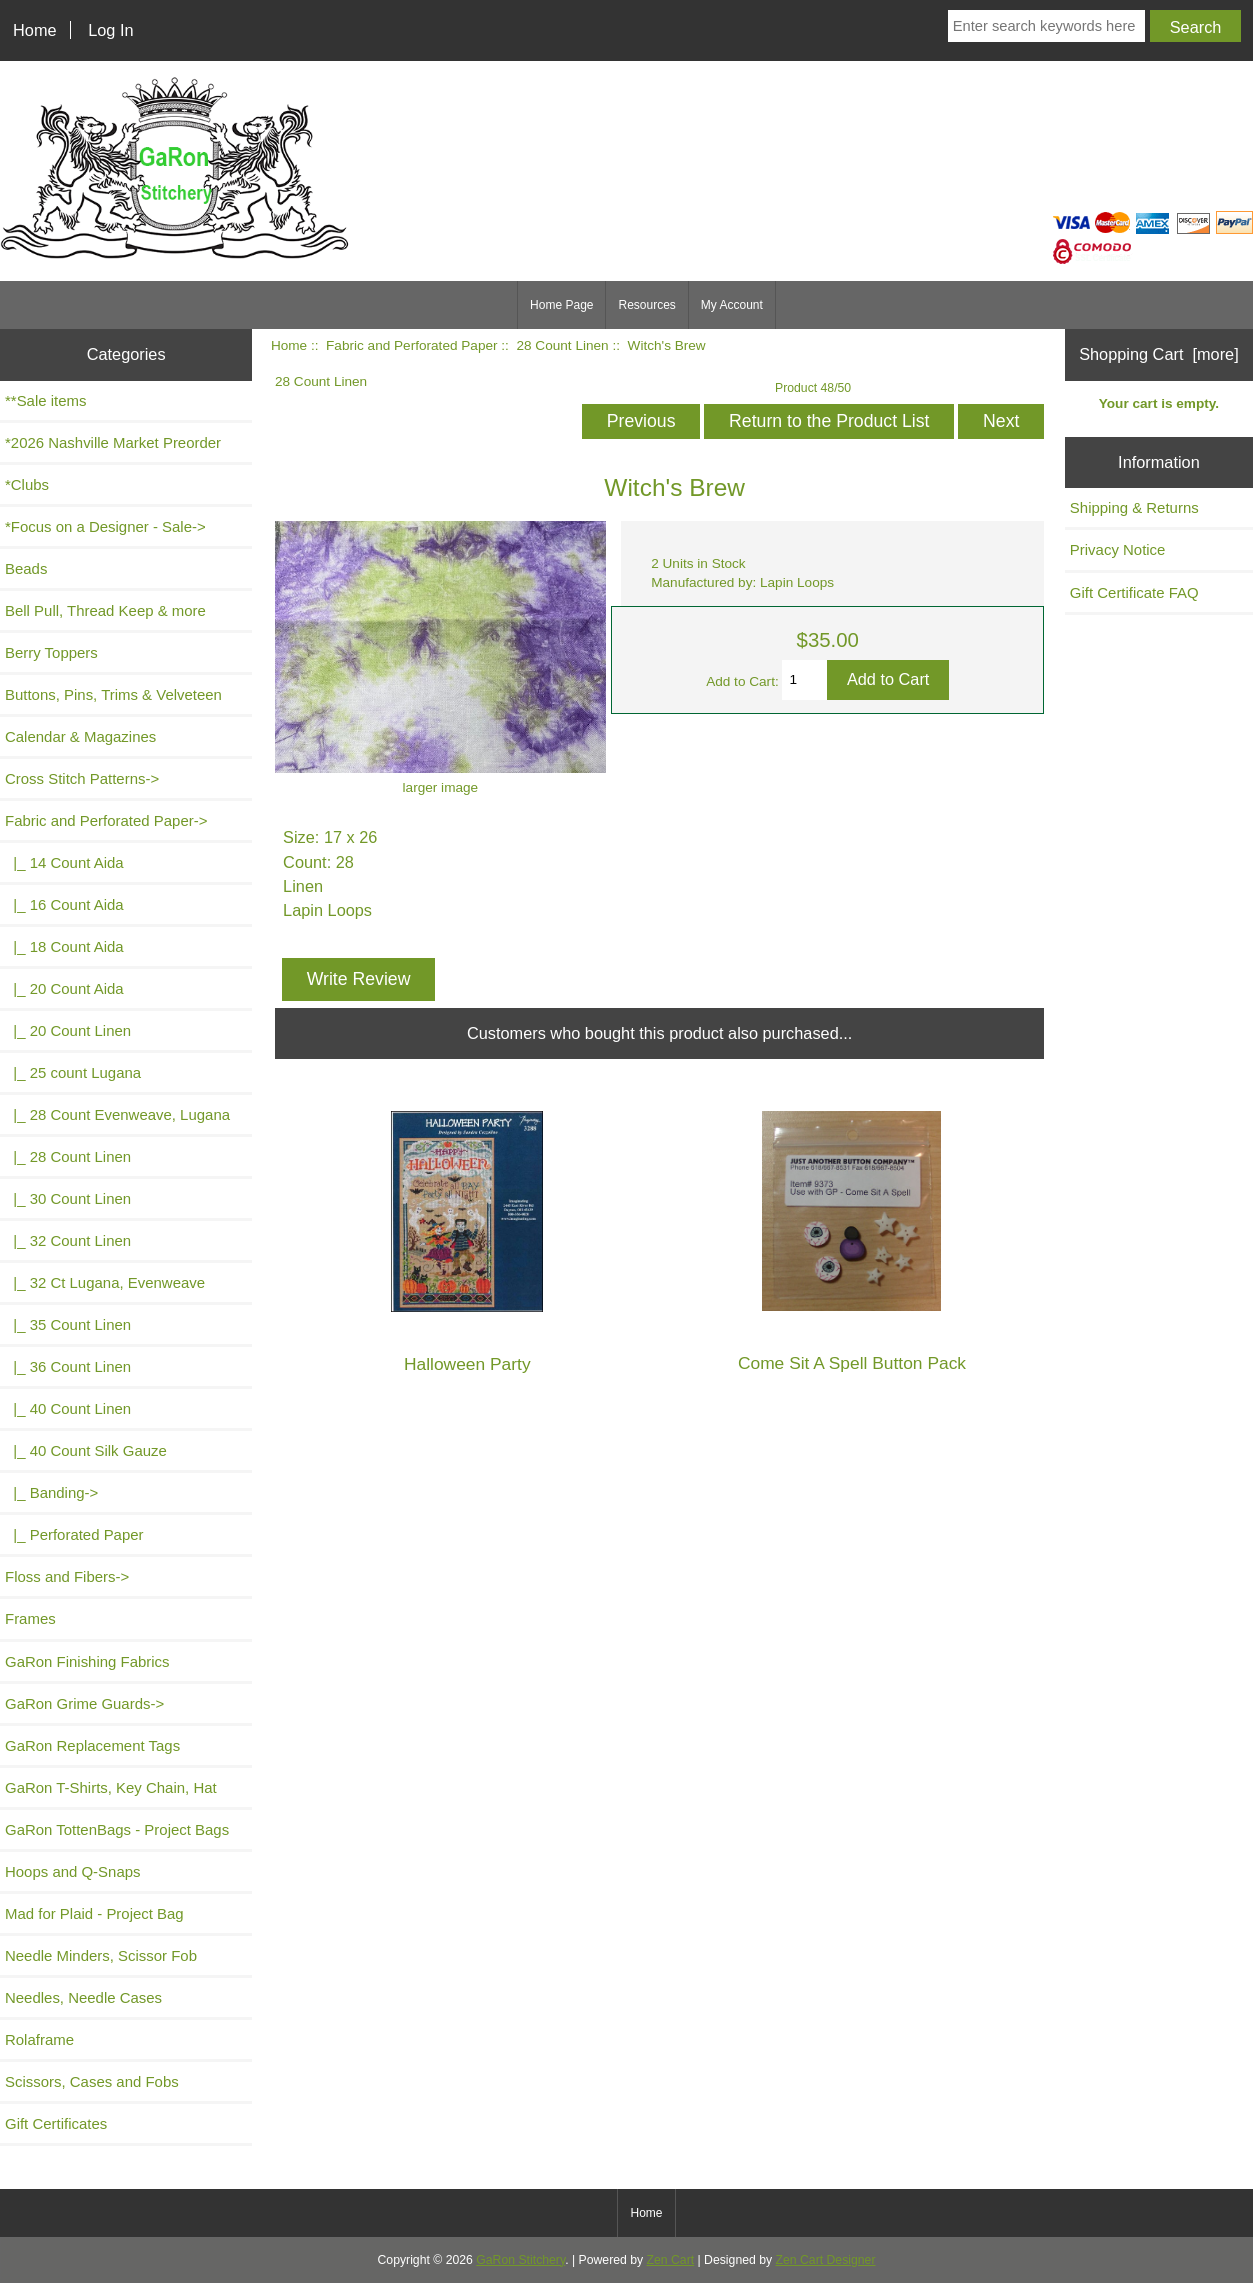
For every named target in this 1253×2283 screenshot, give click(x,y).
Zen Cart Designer (826, 2260)
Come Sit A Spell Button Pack (852, 1363)
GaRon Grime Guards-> (84, 1703)
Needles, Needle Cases (83, 1997)
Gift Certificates (56, 2123)
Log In (110, 30)
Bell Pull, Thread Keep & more (105, 610)
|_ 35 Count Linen (68, 1324)
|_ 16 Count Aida (64, 904)
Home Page (561, 305)
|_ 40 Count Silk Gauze (86, 1450)
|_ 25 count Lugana (73, 1072)
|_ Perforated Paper (74, 1534)
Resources (646, 305)
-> (106, 820)
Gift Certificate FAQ (1134, 592)
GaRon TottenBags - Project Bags (117, 1829)
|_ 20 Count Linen (68, 1030)
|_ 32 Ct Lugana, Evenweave (105, 1282)
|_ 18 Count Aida (64, 946)
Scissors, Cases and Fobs (92, 2081)
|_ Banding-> (51, 1492)
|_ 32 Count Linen (68, 1240)
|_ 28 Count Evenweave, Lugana (117, 1114)
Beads (26, 568)
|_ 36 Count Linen (68, 1366)
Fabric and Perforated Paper (412, 345)
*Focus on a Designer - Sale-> (105, 526)
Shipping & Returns (1134, 507)
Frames (30, 1618)
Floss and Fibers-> (67, 1576)
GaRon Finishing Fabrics (87, 1661)
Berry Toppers (51, 652)
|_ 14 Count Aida (64, 862)
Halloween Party (467, 1364)
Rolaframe (39, 2039)
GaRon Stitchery (520, 2260)
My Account (732, 305)
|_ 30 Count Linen (68, 1198)
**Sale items (45, 400)
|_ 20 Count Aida (64, 988)
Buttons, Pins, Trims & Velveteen (113, 694)
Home (35, 30)
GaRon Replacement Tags (92, 1745)
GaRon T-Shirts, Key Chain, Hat (111, 1787)
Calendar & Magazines (80, 736)
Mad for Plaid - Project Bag (94, 1913)
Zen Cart (671, 2260)
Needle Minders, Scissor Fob (101, 1955)
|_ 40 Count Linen (68, 1408)
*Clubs (27, 484)
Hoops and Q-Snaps (73, 1871)
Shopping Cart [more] (1159, 354)
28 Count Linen (562, 345)
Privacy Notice (1118, 549)
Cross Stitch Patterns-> (82, 778)
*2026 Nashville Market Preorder (113, 442)
